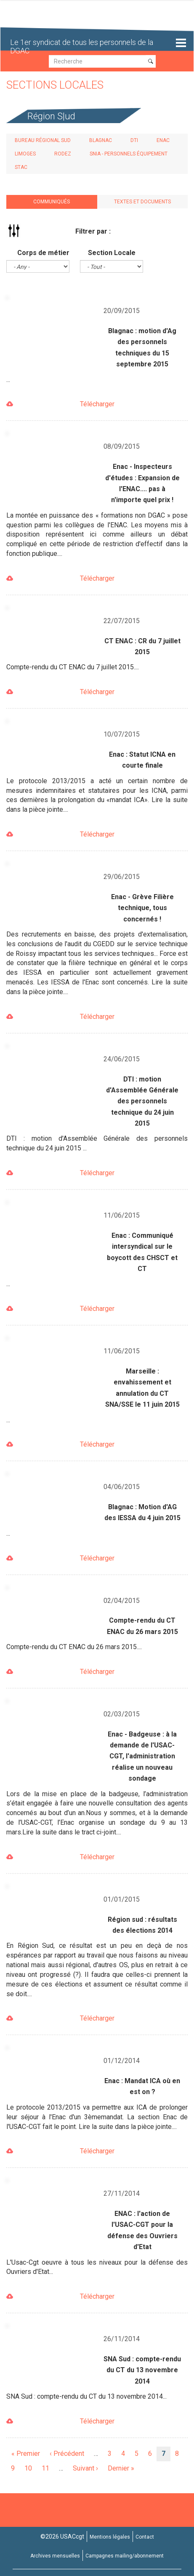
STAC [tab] (21, 167)
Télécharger (97, 404)
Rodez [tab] (62, 154)
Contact (145, 2537)
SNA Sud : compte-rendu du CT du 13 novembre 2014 (142, 2370)
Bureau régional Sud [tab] (43, 140)
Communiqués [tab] (51, 202)
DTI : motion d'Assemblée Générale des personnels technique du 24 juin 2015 (142, 1101)
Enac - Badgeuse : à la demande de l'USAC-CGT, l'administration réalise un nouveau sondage (142, 1756)
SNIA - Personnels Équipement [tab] (128, 154)
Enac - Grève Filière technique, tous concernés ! (142, 908)
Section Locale (112, 253)
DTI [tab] (134, 140)
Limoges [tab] (25, 154)
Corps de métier (43, 253)
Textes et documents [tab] (142, 202)
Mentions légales (110, 2537)
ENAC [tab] (163, 140)
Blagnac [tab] (100, 140)
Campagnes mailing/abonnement (124, 2556)
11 (48, 2468)
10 (30, 2468)
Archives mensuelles (55, 2556)
